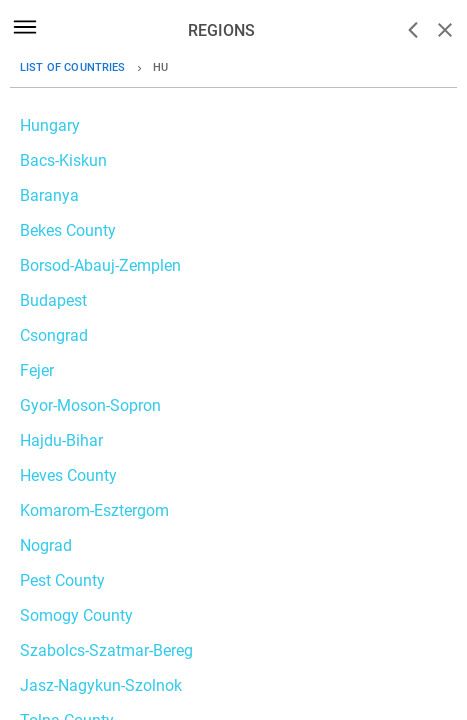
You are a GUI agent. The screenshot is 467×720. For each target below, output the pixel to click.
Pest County (62, 580)
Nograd (46, 545)
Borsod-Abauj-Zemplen (100, 265)
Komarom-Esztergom (94, 510)
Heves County (68, 475)
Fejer (37, 370)
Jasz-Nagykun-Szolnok (101, 685)
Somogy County (76, 615)
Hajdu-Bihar (61, 440)
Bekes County (68, 230)
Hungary (50, 125)
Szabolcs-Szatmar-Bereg (106, 650)
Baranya (49, 195)
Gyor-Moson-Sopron (90, 405)
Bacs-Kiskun (63, 160)
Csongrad (54, 335)
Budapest (53, 300)
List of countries (73, 67)
